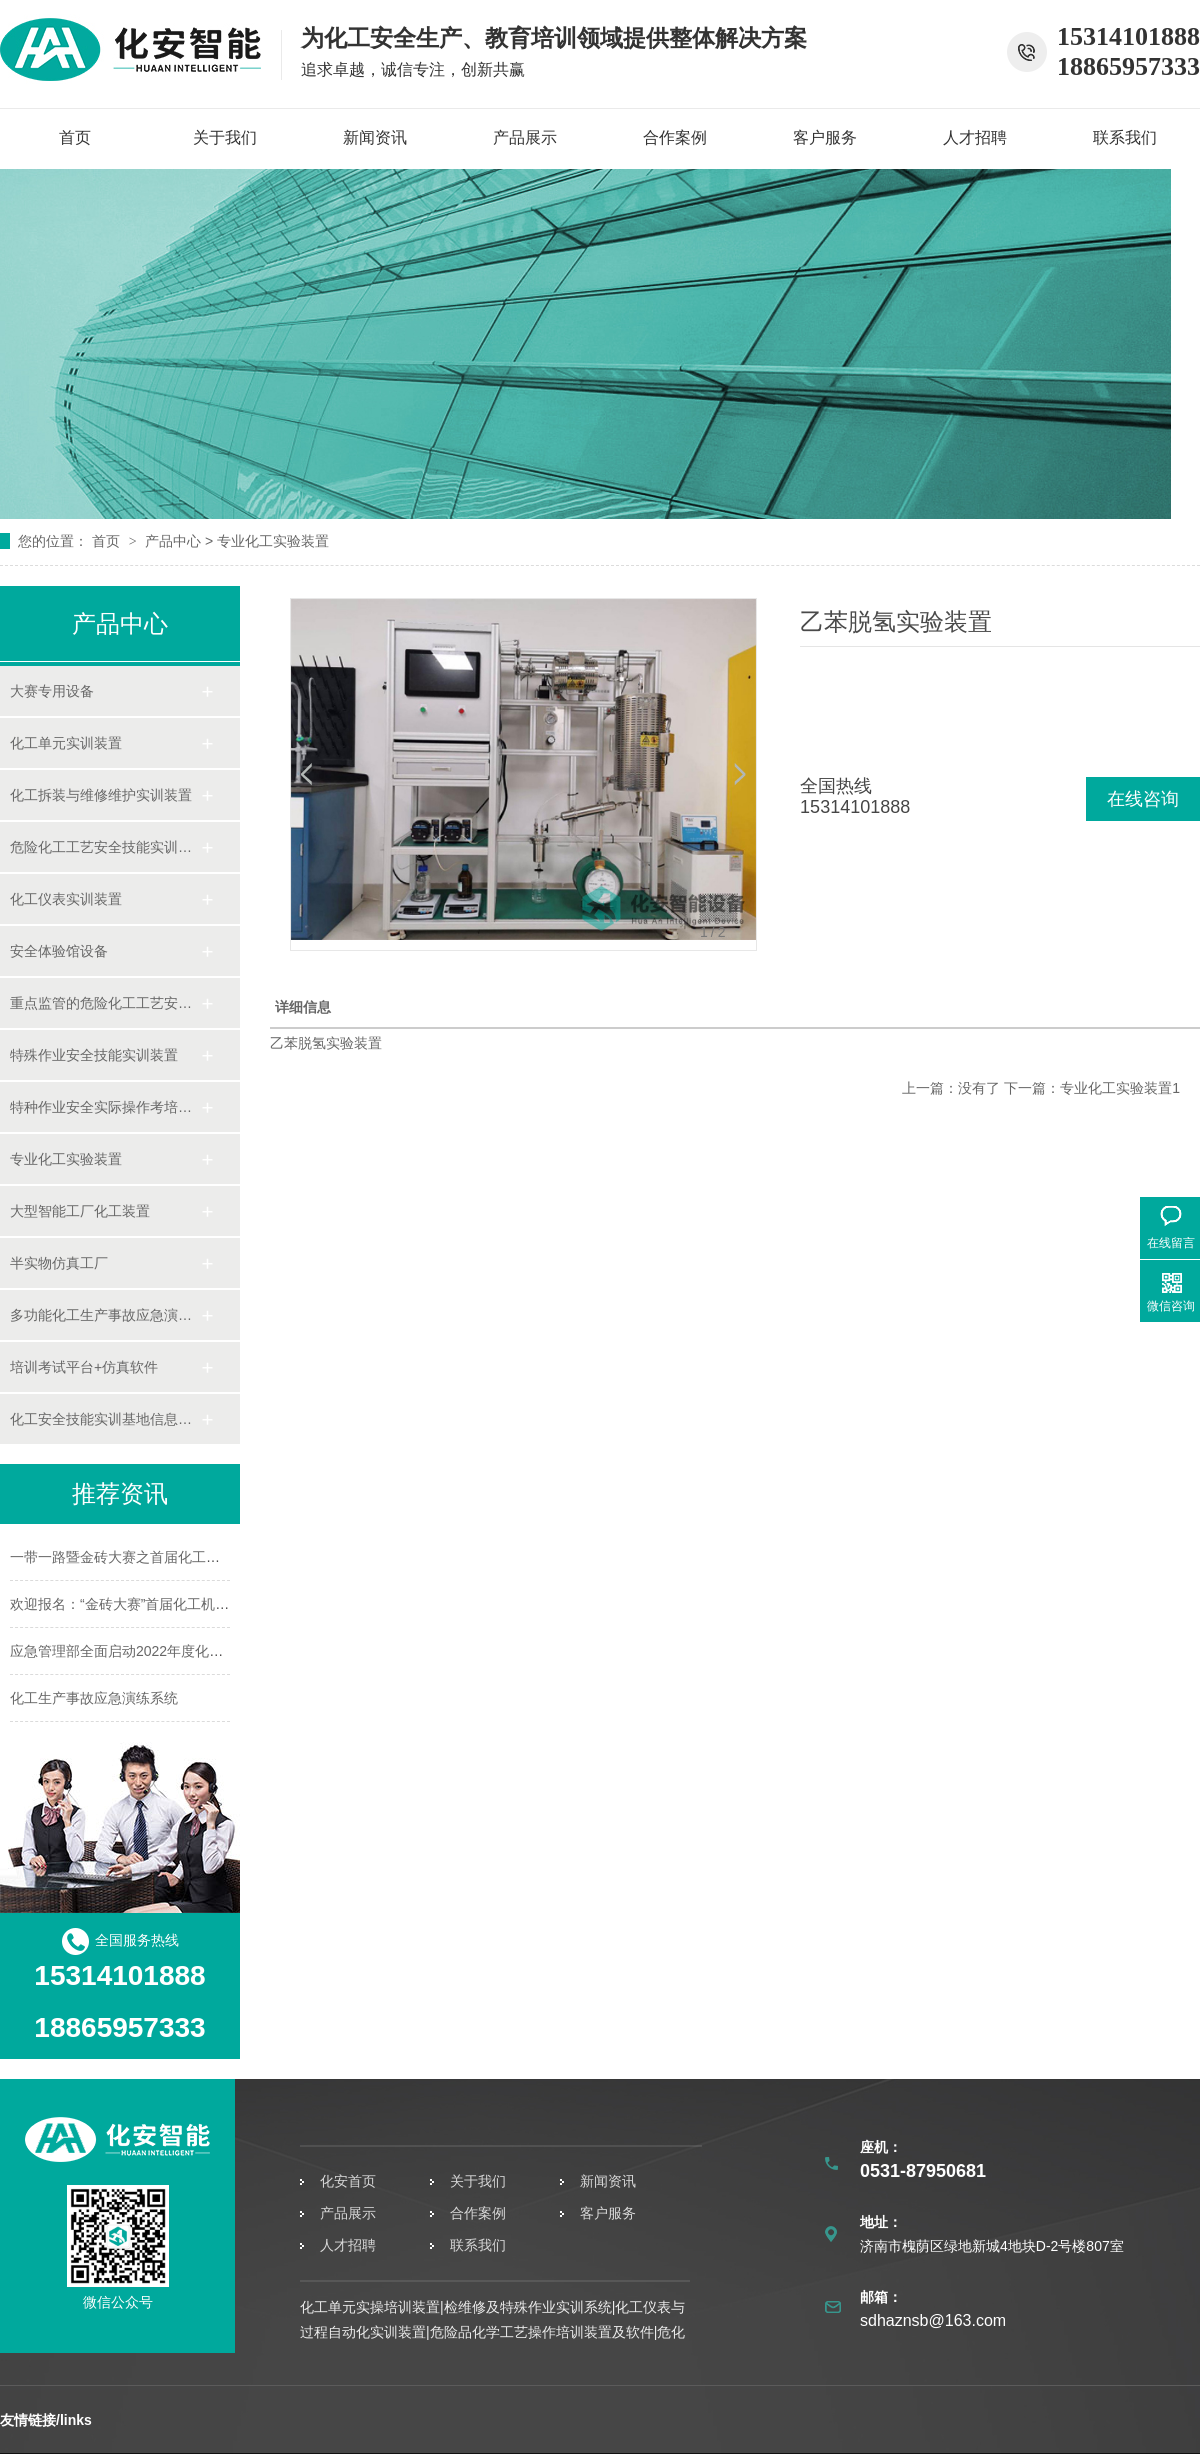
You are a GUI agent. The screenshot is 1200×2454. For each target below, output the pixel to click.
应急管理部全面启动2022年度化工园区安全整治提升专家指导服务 (214, 1651)
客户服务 (825, 137)
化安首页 (348, 2181)
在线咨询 (1143, 799)
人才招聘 (975, 137)
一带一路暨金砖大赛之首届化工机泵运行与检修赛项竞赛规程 (199, 1557)
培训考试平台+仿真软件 (84, 1367)
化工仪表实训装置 (66, 899)
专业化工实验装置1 (1120, 1088)
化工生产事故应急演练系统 (94, 1698)
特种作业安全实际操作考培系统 (105, 1107)
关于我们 (225, 137)
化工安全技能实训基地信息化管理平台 (105, 1419)
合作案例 (675, 137)
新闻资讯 (375, 137)
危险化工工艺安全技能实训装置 (105, 847)
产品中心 (173, 541)
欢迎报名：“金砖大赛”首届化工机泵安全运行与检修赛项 (182, 1604)
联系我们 (1125, 137)
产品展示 (525, 137)
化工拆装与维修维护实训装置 (101, 795)
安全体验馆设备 (59, 951)
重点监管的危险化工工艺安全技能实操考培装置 (105, 1003)
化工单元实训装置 (66, 743)
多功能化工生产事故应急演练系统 (105, 1315)
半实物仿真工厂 (59, 1263)
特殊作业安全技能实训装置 (94, 1055)
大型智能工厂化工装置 (80, 1211)
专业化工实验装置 (273, 541)
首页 (75, 137)
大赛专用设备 (52, 691)
